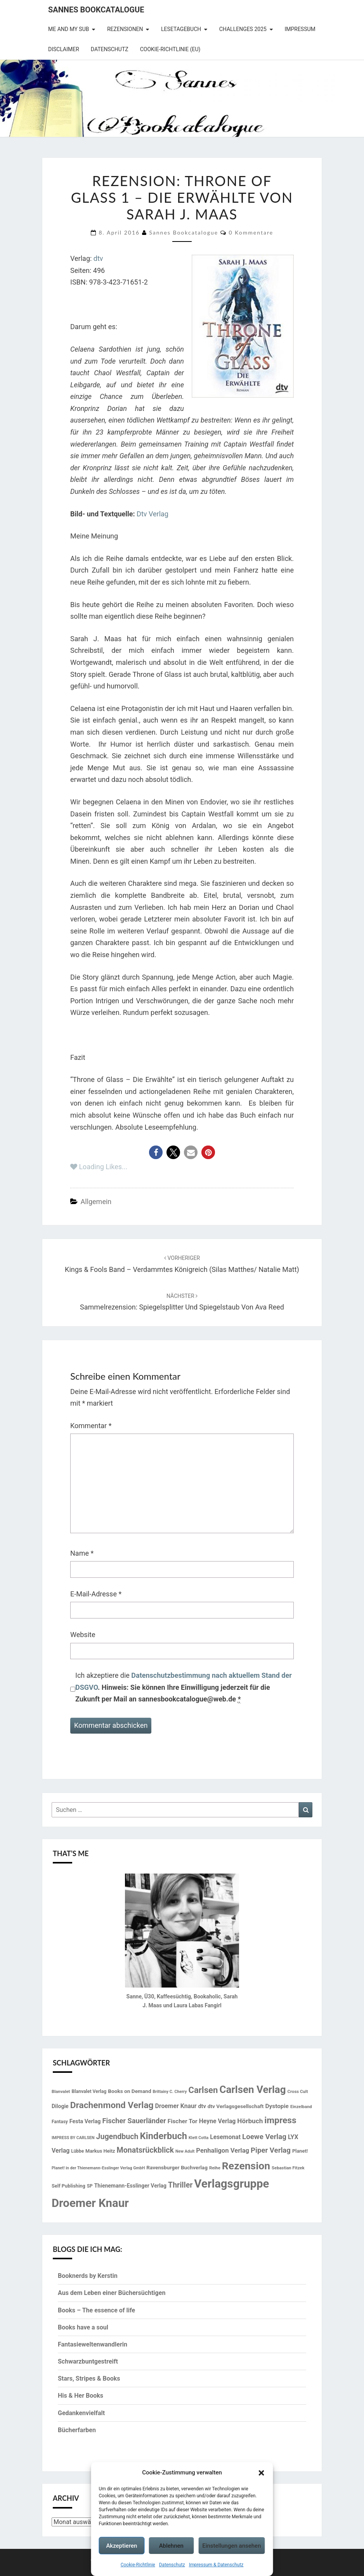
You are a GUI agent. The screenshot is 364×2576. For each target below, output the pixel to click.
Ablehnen (171, 2545)
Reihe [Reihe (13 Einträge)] (214, 2168)
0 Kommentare (251, 232)
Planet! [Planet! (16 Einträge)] (300, 2151)
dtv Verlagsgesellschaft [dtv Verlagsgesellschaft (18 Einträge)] (236, 2106)
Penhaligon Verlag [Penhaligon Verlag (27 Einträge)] (222, 2150)
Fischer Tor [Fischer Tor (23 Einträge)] (183, 2121)
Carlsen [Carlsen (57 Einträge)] (203, 2090)
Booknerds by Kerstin (88, 2275)
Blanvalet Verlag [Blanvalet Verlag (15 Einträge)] (88, 2091)
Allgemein (95, 1201)
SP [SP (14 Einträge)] (90, 2186)
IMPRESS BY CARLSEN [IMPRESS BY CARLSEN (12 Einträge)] (73, 2137)
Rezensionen (125, 29)
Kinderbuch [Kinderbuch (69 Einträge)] (163, 2136)
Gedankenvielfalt (81, 2413)
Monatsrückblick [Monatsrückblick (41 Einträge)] (145, 2150)
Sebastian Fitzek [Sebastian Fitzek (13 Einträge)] (288, 2168)
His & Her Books (80, 2395)
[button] (261, 2473)
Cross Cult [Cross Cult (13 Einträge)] (298, 2091)
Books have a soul (83, 2327)
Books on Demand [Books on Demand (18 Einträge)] (129, 2091)
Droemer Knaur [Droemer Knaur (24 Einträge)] (176, 2106)
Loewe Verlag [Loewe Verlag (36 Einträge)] (264, 2137)
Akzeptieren (121, 2545)
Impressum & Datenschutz (216, 2564)
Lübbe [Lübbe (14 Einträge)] (77, 2151)
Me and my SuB (68, 29)
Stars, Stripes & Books (89, 2378)
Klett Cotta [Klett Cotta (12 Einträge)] (198, 2137)
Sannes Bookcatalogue (96, 9)
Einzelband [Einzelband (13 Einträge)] (301, 2106)
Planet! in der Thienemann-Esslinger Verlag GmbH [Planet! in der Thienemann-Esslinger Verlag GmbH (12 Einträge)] (98, 2168)
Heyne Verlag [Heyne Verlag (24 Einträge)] (217, 2121)
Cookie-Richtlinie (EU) (170, 49)
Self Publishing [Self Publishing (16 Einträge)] (68, 2186)
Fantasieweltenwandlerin (92, 2344)
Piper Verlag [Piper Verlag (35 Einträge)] (271, 2150)
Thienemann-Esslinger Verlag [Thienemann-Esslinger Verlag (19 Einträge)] (130, 2186)
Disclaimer (63, 49)
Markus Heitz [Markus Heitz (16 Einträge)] (100, 2151)
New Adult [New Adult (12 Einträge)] (184, 2151)
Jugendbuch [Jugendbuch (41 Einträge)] (117, 2136)
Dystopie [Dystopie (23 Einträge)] (276, 2106)
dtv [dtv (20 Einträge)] (202, 2106)
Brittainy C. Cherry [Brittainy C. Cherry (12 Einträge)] (170, 2091)
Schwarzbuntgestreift (88, 2361)
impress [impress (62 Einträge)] (280, 2120)
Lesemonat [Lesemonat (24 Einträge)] (225, 2137)
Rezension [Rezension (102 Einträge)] (246, 2166)
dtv (98, 258)
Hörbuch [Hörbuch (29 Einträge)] (250, 2121)
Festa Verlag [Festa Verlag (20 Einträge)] (85, 2121)
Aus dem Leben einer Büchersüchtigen (111, 2292)
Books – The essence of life (96, 2310)
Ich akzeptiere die (183, 1687)
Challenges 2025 (243, 29)
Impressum (299, 29)
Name (82, 1553)
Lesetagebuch (181, 29)
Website (82, 1634)
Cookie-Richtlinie (138, 2564)
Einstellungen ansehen (231, 2545)
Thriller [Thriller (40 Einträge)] (180, 2185)
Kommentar (90, 1426)
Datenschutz (172, 2564)
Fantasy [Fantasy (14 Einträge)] (60, 2121)
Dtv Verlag (152, 514)
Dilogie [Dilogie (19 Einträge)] (60, 2106)
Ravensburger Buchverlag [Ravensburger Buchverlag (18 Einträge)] (177, 2167)
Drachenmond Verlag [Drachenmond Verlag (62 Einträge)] (112, 2105)
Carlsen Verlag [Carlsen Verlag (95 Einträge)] (252, 2089)
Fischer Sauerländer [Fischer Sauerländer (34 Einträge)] (134, 2121)
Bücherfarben (77, 2430)
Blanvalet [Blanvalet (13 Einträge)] (61, 2091)
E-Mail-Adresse (95, 1594)
